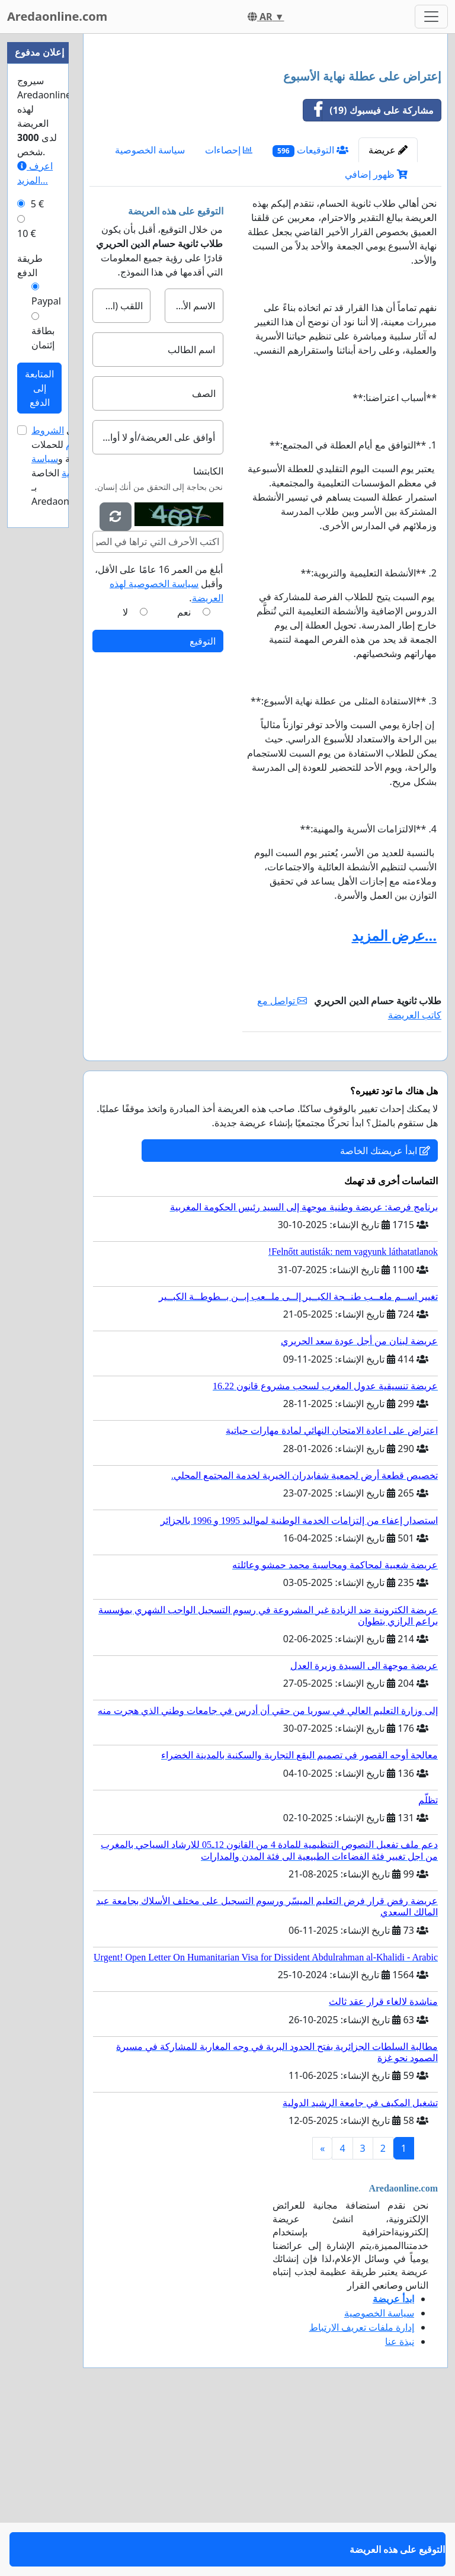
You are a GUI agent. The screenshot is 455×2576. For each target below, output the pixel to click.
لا (125, 777)
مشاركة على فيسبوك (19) (368, 276)
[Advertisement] (265, 136)
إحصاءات (228, 315)
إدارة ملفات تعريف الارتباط (361, 2493)
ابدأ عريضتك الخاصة (385, 1316)
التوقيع (203, 806)
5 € (37, 203)
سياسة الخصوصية (150, 315)
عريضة (388, 315)
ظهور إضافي (376, 340)
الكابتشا (208, 636)
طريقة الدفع (30, 265)
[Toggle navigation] (431, 16)
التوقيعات (310, 316)
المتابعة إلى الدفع (39, 388)
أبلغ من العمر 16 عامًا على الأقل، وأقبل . (159, 749)
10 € (26, 233)
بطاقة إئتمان (43, 337)
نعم (184, 777)
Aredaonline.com (57, 16)
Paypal (46, 300)
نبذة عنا (399, 2507)
